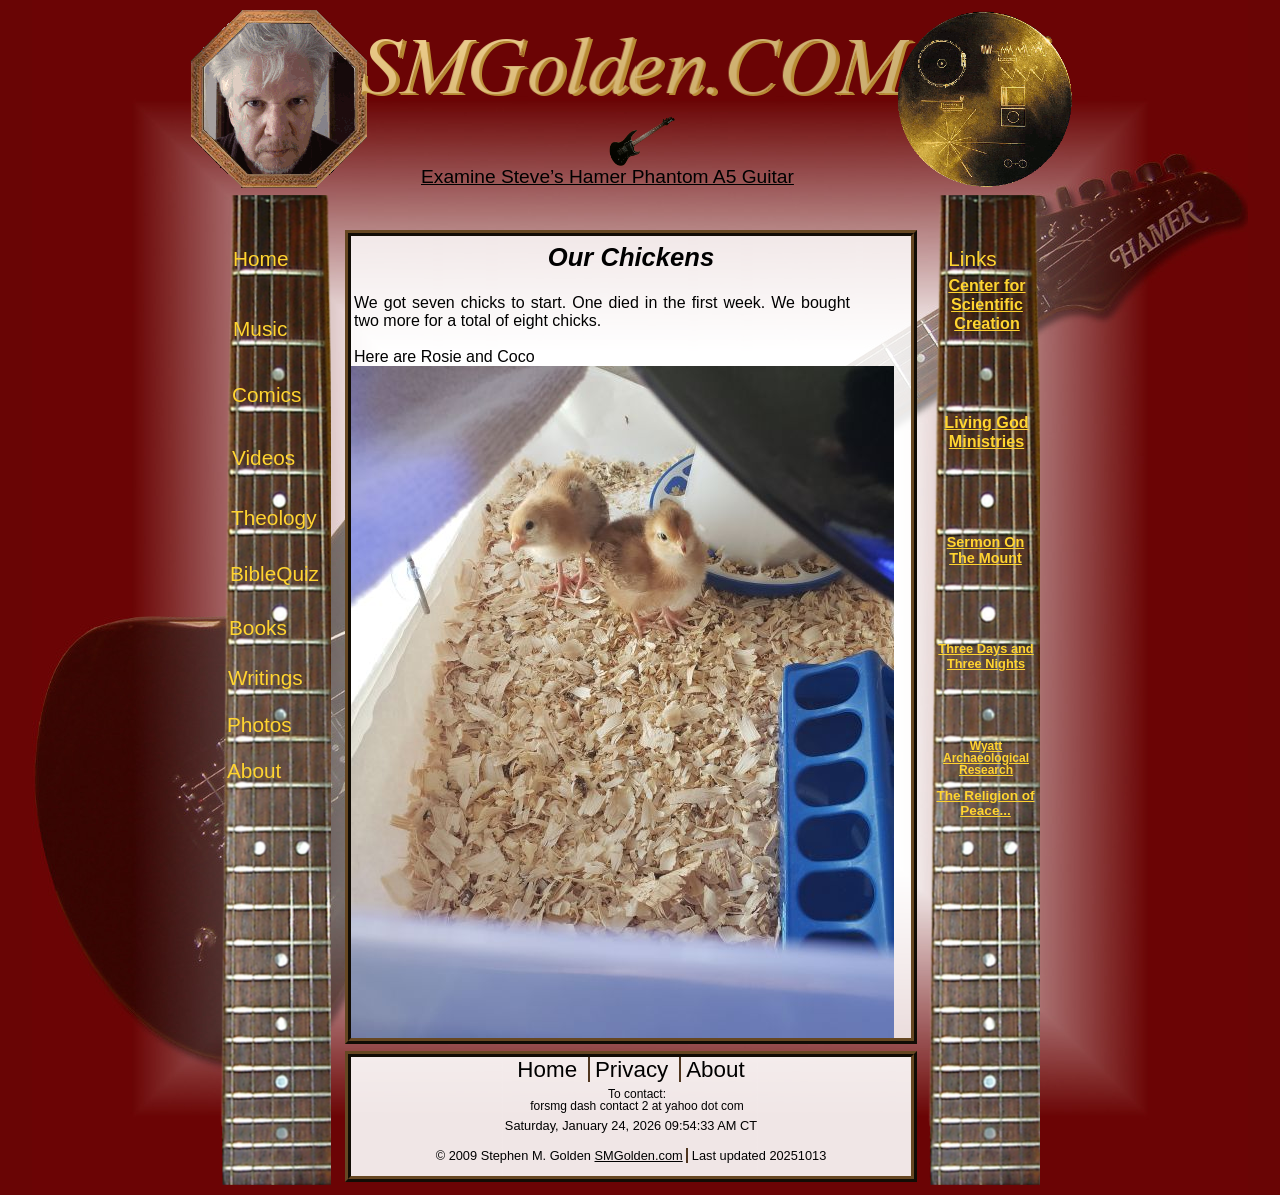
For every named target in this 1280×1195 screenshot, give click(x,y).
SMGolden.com (639, 1155)
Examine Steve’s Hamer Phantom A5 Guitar (607, 176)
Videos (263, 457)
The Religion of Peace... (985, 803)
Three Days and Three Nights (985, 656)
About (254, 770)
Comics (266, 394)
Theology (274, 517)
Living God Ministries (986, 431)
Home (260, 258)
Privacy (635, 1069)
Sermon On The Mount (986, 550)
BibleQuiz (274, 573)
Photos (259, 724)
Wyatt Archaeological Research (986, 758)
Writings (265, 677)
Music (260, 328)
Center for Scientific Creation (986, 304)
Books (258, 627)
